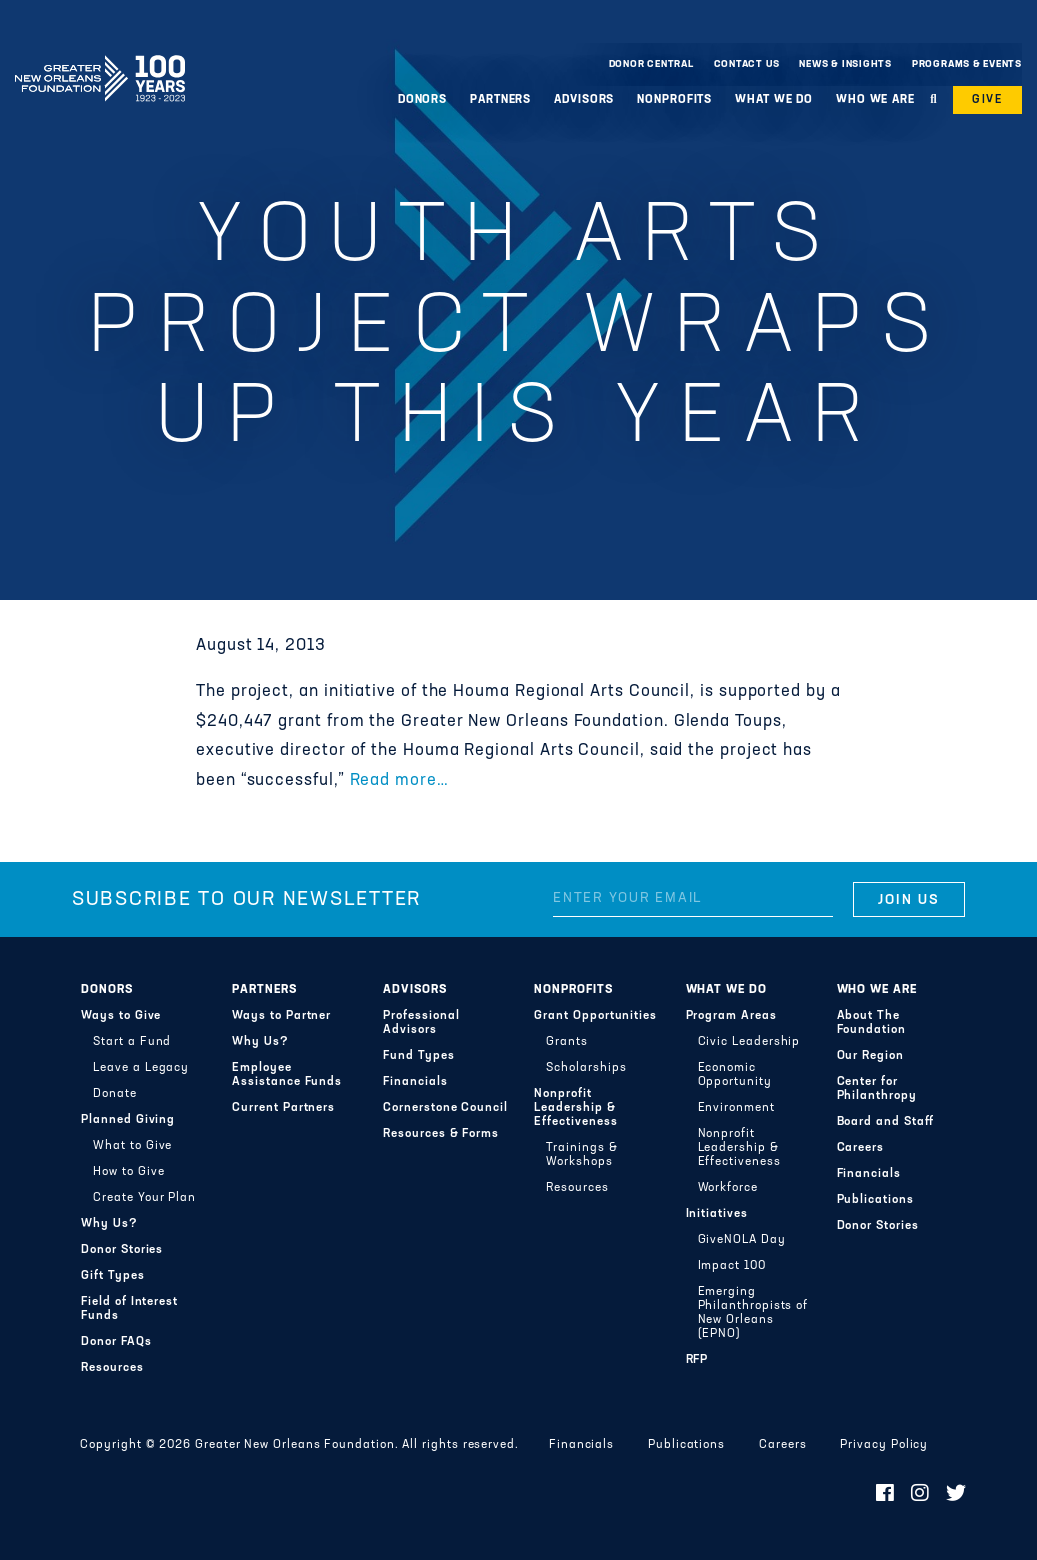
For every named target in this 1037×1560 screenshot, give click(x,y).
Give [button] (987, 100)
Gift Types (112, 1276)
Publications (875, 1200)
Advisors (584, 100)
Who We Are (875, 100)
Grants (567, 1042)
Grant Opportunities (595, 1016)
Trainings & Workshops (581, 1155)
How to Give (128, 1172)
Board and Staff (886, 1122)
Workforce (728, 1188)
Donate (115, 1094)
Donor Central (651, 64)
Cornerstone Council (445, 1108)
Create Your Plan (144, 1198)
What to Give (132, 1146)
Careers (860, 1148)
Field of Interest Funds (129, 1309)
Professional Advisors (421, 1023)
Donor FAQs (116, 1342)
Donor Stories (122, 1250)
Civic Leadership (749, 1042)
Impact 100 (732, 1266)
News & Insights (845, 64)
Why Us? (109, 1224)
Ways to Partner (281, 1016)
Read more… (399, 781)
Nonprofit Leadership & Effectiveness (575, 1108)
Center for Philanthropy (877, 1089)
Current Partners (283, 1108)
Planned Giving (128, 1120)
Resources (112, 1368)
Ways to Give (121, 1016)
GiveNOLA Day (742, 1240)
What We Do (774, 100)
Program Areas (731, 1016)
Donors (422, 100)
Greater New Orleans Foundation (100, 59)
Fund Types (418, 1056)
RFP (697, 1360)
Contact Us (747, 64)
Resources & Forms (441, 1134)
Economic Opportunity (735, 1075)
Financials (415, 1082)
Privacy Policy (884, 1445)
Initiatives (717, 1214)
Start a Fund (132, 1042)
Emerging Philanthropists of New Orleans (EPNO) (753, 1313)
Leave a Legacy (141, 1068)
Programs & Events (967, 64)
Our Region (870, 1056)
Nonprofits (674, 100)
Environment (736, 1108)
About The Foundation (871, 1023)
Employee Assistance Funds (287, 1075)
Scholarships (586, 1068)
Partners (500, 100)
